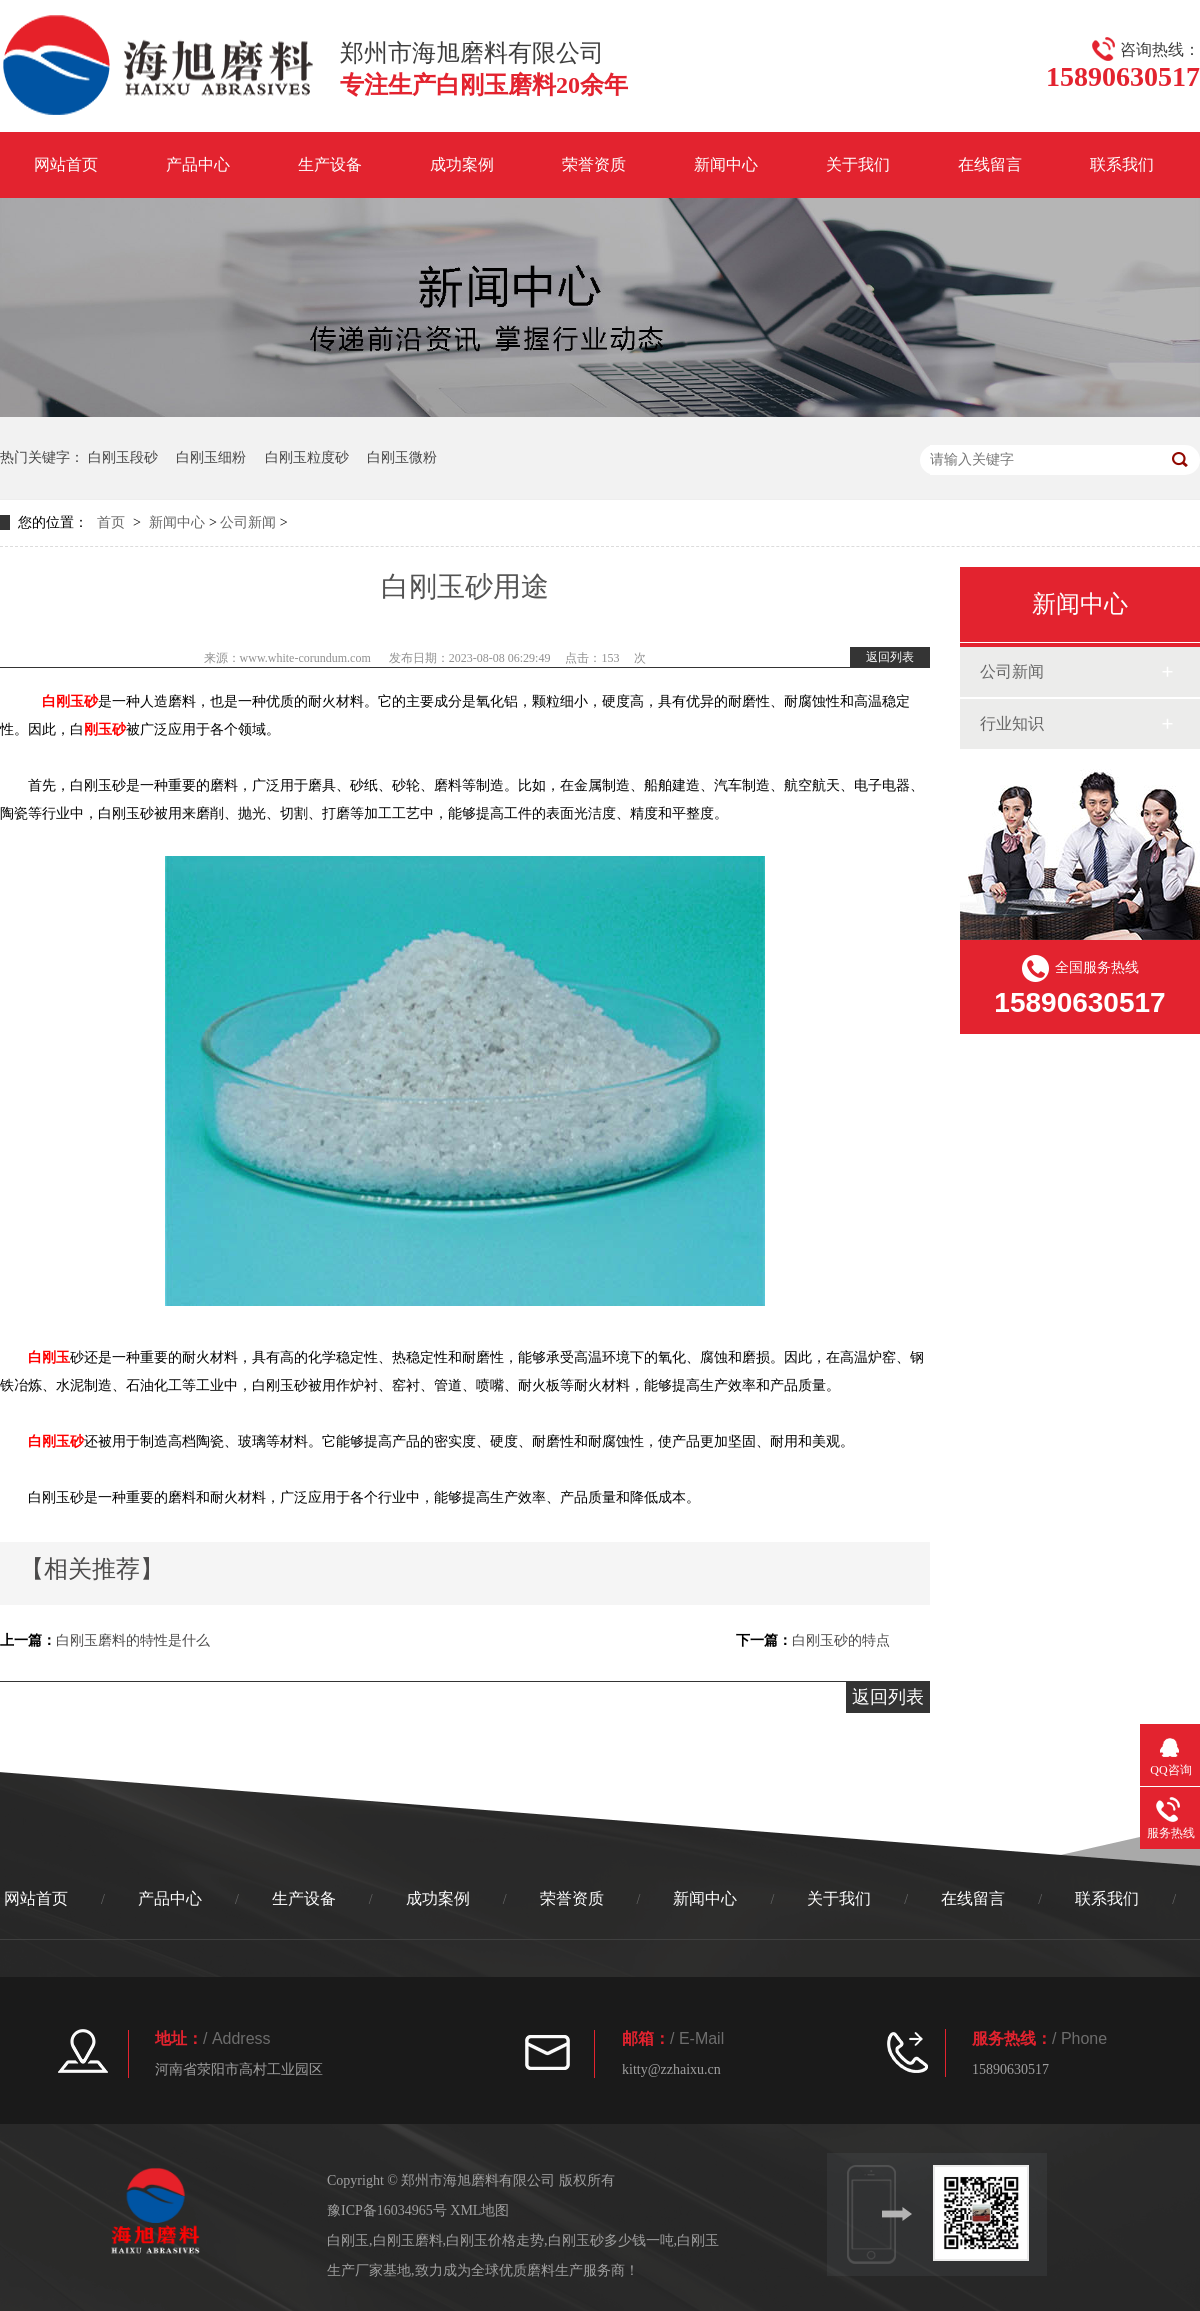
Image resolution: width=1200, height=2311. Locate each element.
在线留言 (990, 164)
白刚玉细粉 (211, 457)
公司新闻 (248, 522)
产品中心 (198, 164)
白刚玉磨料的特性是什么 (133, 1640)
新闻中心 (726, 164)
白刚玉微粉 (402, 457)
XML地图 (479, 2210)
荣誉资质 (594, 164)
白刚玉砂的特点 (841, 1640)
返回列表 (890, 657)
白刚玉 (49, 1357)
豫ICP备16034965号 (387, 2210)
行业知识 (1012, 723)
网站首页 (66, 164)
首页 (111, 522)
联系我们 (1122, 164)
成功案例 (462, 164)
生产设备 (330, 164)
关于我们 (858, 164)
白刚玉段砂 (123, 457)
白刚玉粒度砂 (307, 457)
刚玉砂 (105, 729)
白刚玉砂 (70, 701)
